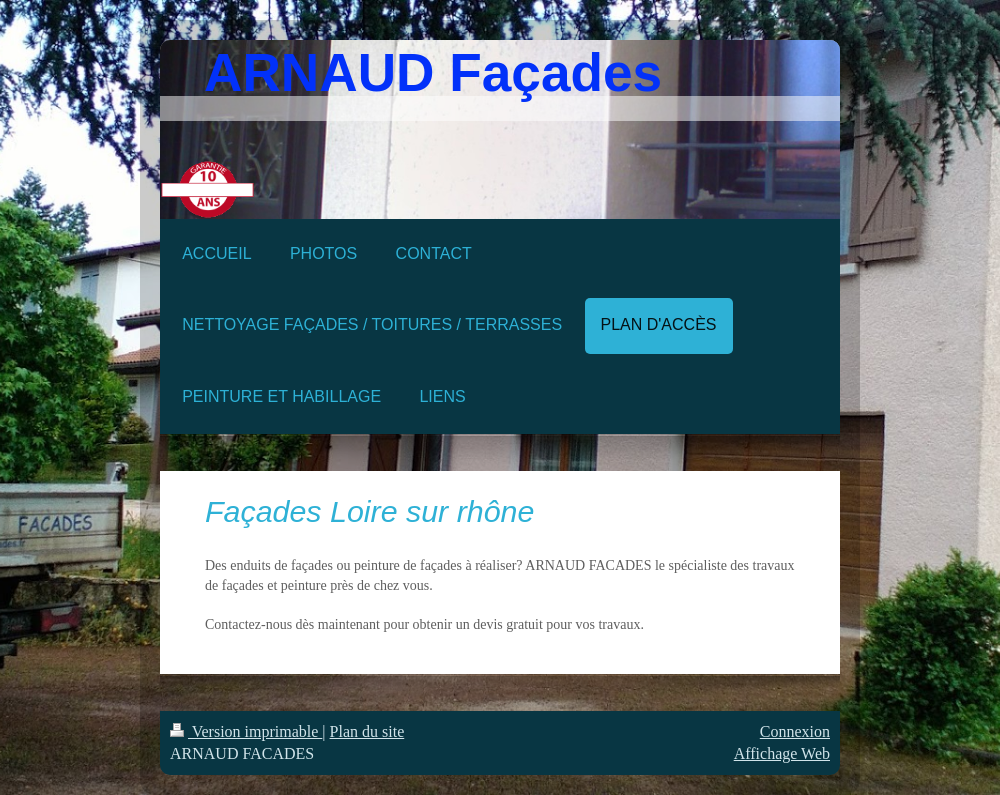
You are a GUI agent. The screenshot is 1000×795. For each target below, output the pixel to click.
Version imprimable (246, 731)
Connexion (795, 731)
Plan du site (367, 731)
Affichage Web (782, 753)
